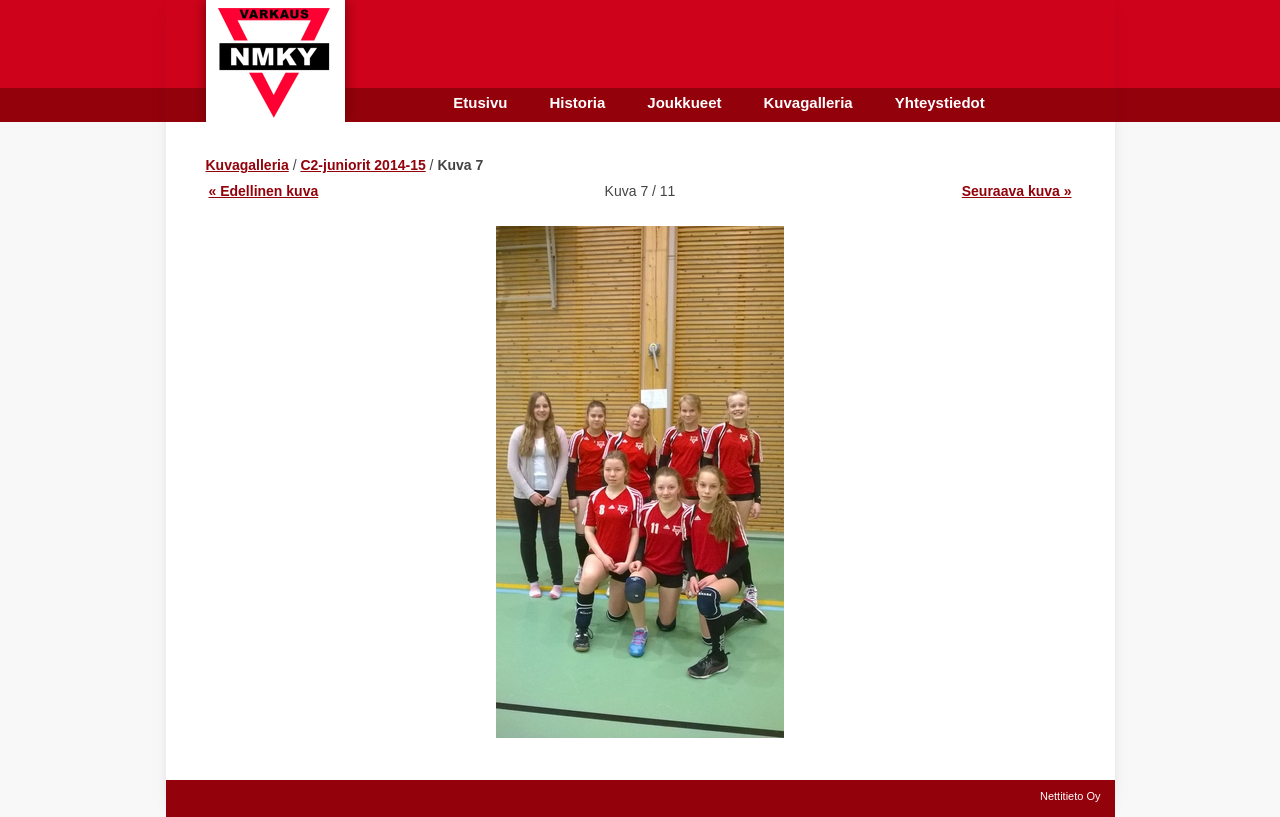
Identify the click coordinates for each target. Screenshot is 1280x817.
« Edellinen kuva (264, 191)
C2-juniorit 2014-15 (362, 165)
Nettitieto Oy (1070, 796)
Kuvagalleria (247, 165)
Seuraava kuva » (1017, 191)
